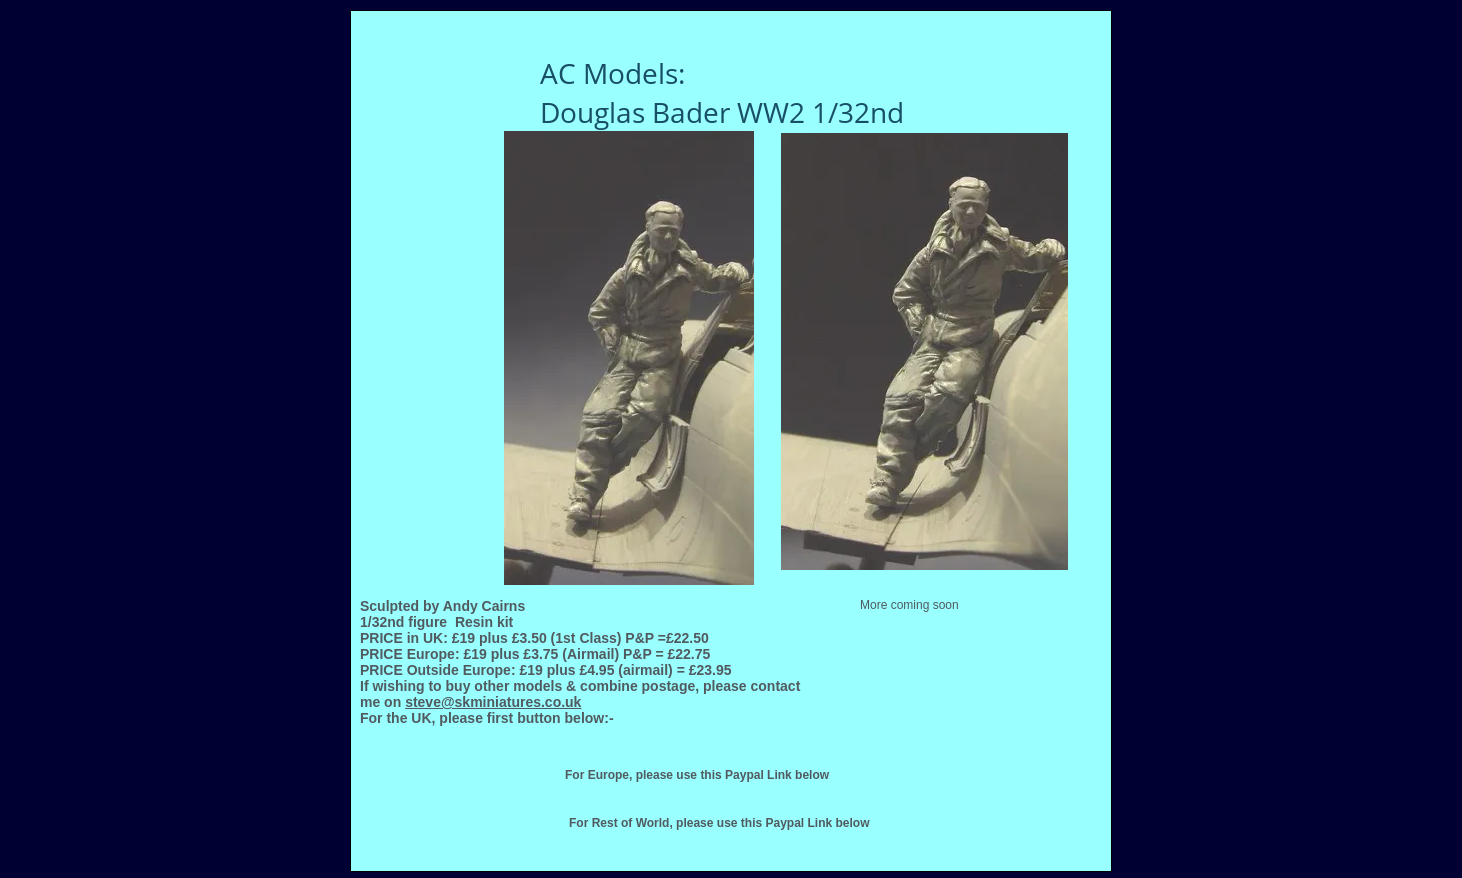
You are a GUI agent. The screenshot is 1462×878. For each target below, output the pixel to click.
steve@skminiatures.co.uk (493, 702)
